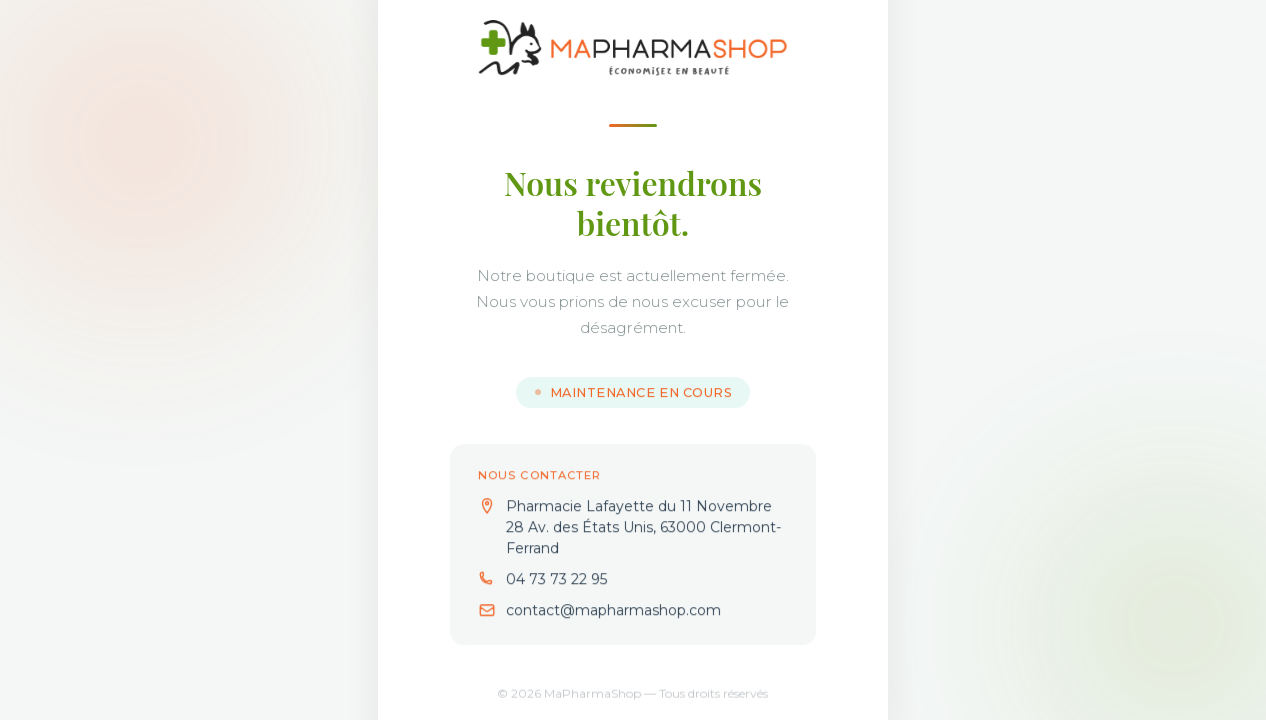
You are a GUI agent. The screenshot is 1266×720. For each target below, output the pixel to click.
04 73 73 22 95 (556, 580)
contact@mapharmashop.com (613, 611)
